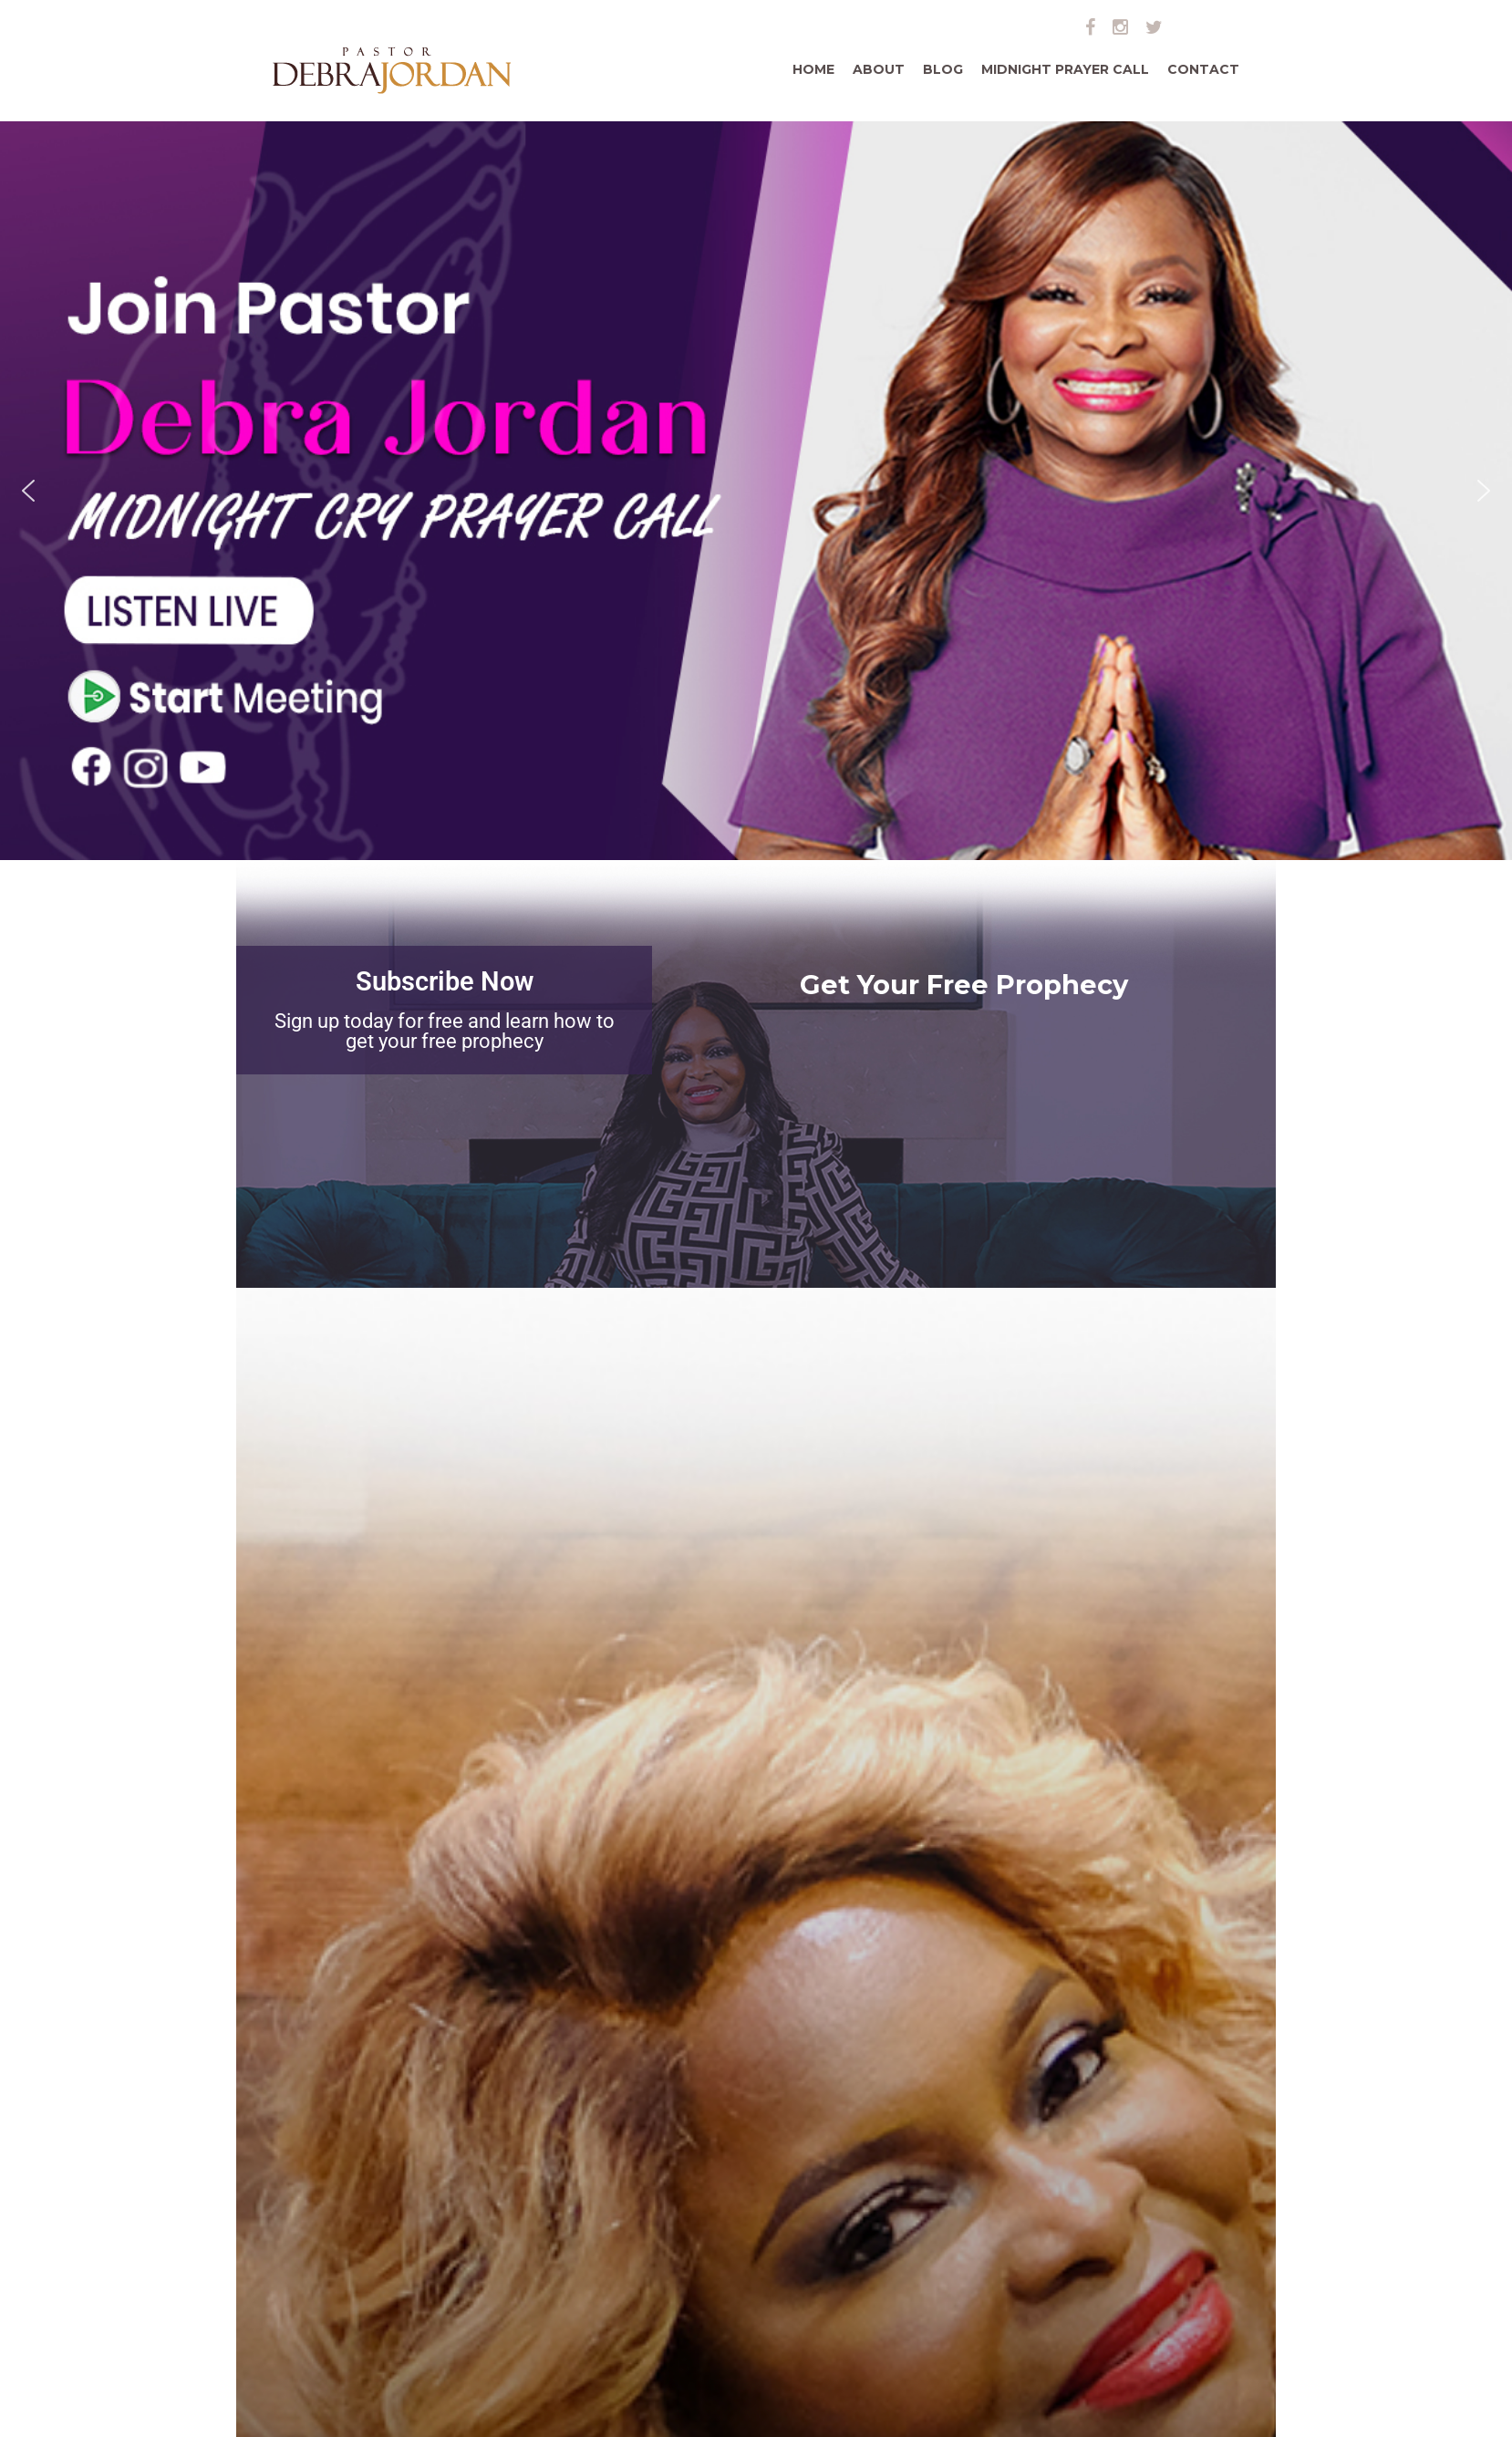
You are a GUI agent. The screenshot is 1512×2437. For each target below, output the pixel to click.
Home (813, 69)
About (879, 69)
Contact (1203, 69)
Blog (943, 69)
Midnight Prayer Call (1065, 69)
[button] (28, 490)
